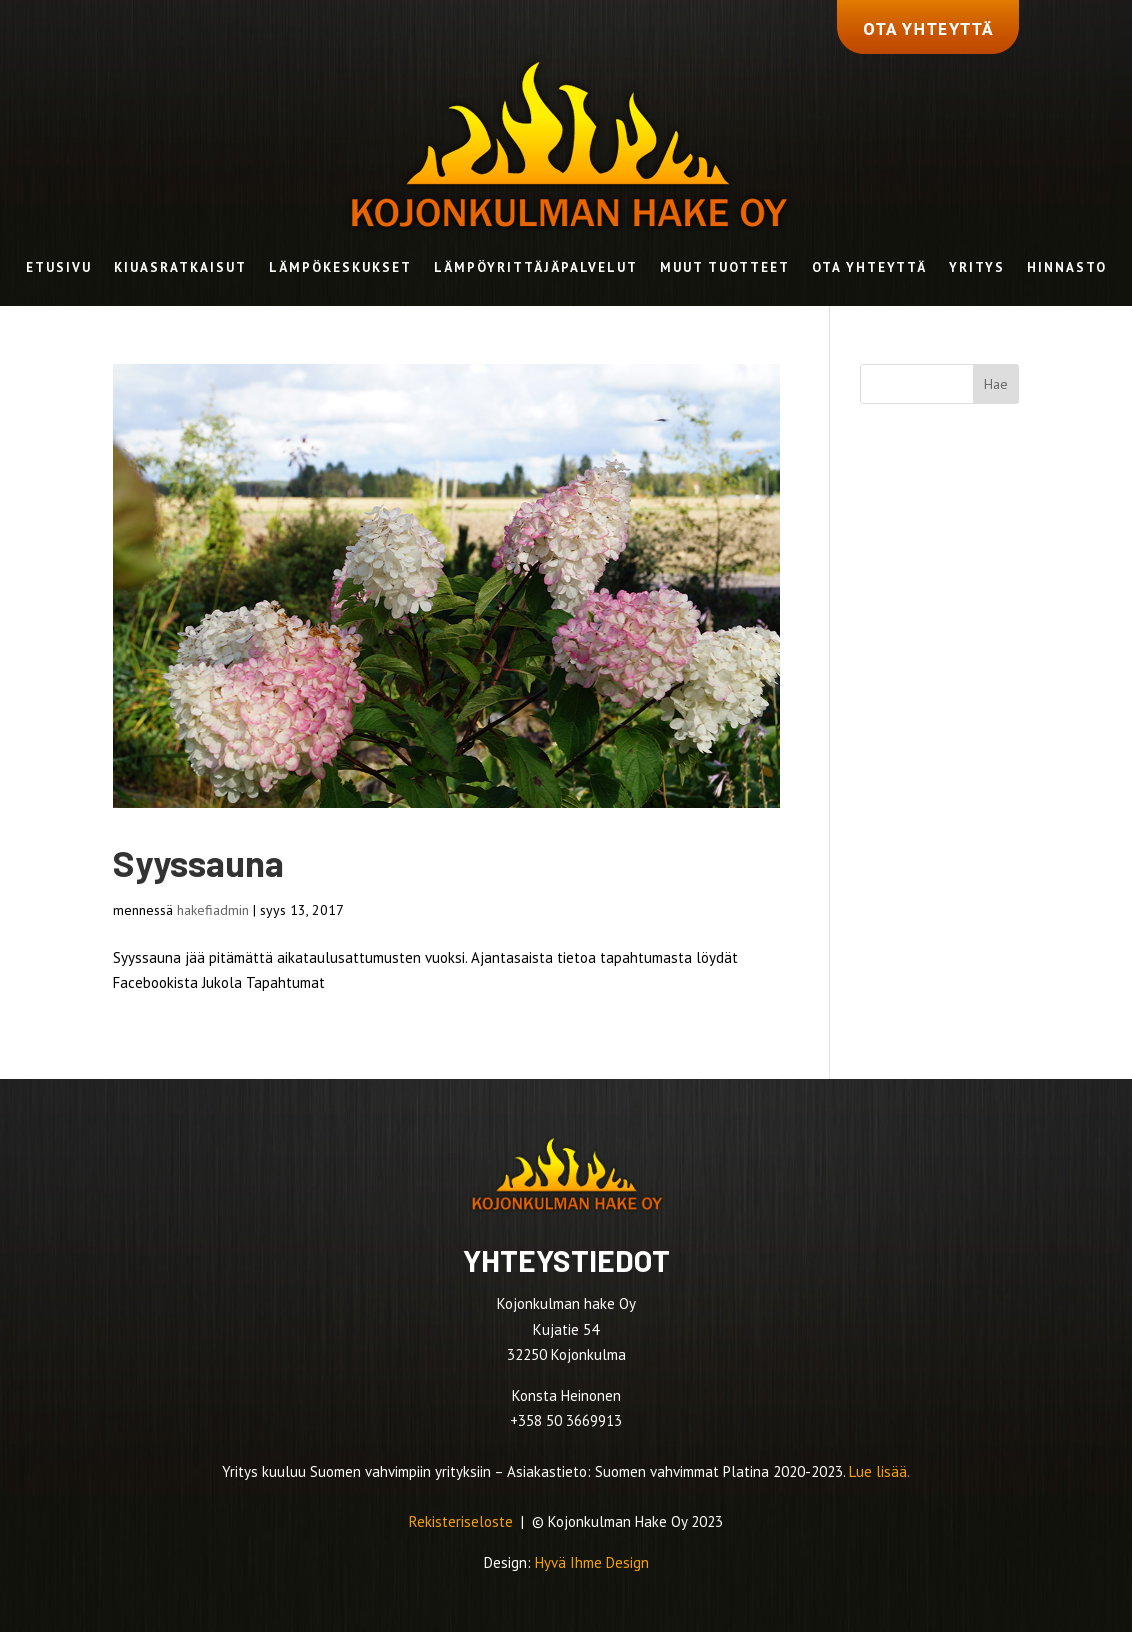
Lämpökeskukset (340, 268)
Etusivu (59, 268)
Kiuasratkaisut (180, 268)
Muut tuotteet (725, 268)
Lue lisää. (879, 1471)
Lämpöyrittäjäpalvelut (536, 268)
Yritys (977, 268)
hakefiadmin (213, 910)
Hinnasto (1067, 268)
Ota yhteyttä (869, 268)
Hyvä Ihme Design (592, 1562)
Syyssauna (198, 862)
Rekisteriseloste (463, 1521)
